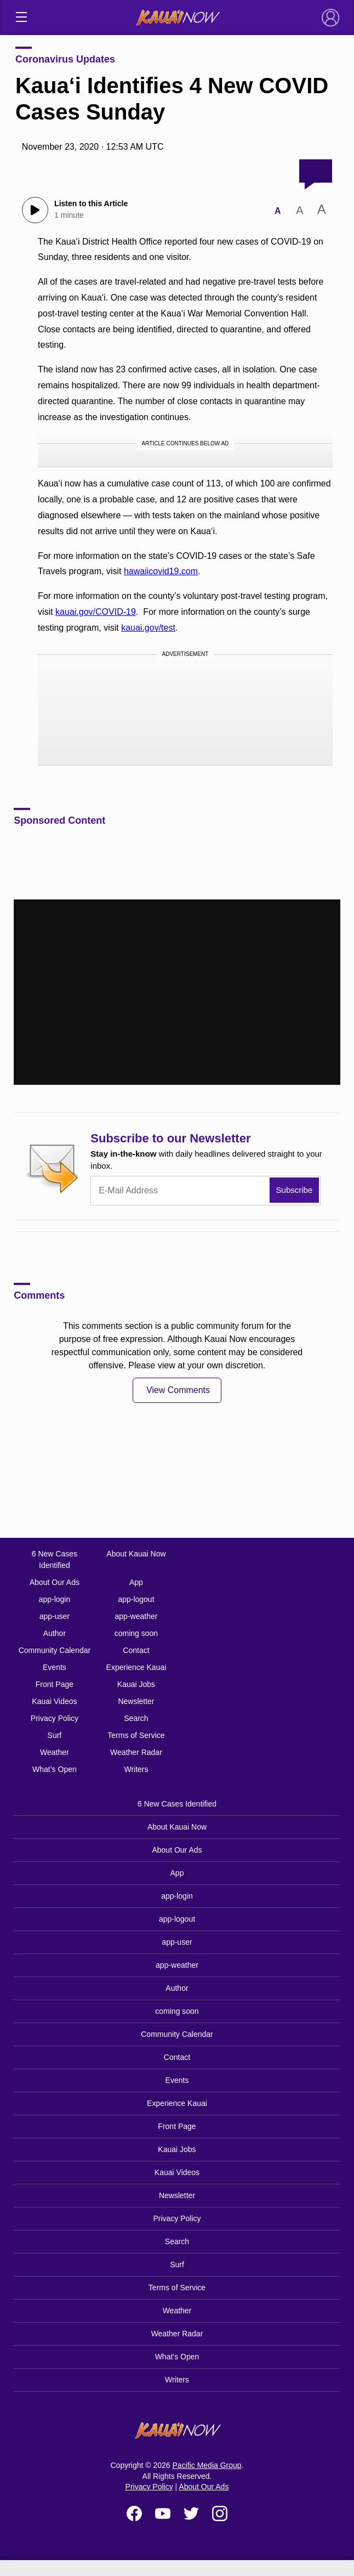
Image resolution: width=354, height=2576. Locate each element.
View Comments (178, 1390)
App (136, 1582)
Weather (54, 1752)
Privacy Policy (54, 1718)
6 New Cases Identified (54, 1559)
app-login (55, 1599)
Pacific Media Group (207, 2465)
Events (54, 1667)
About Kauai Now (135, 1553)
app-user (54, 1616)
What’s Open (54, 1769)
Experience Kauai (136, 1667)
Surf (55, 1735)
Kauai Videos (54, 1701)
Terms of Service (135, 1735)
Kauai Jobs (136, 1684)
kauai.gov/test (148, 627)
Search (136, 1718)
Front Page (54, 1684)
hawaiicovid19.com (161, 571)
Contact (136, 1650)
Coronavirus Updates (65, 59)
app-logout (136, 1599)
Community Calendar (55, 1650)
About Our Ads (54, 1582)
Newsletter (136, 1701)
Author (54, 1633)
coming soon (136, 1633)
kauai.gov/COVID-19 (95, 611)
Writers (136, 1769)
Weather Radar (136, 1752)
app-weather (136, 1616)
